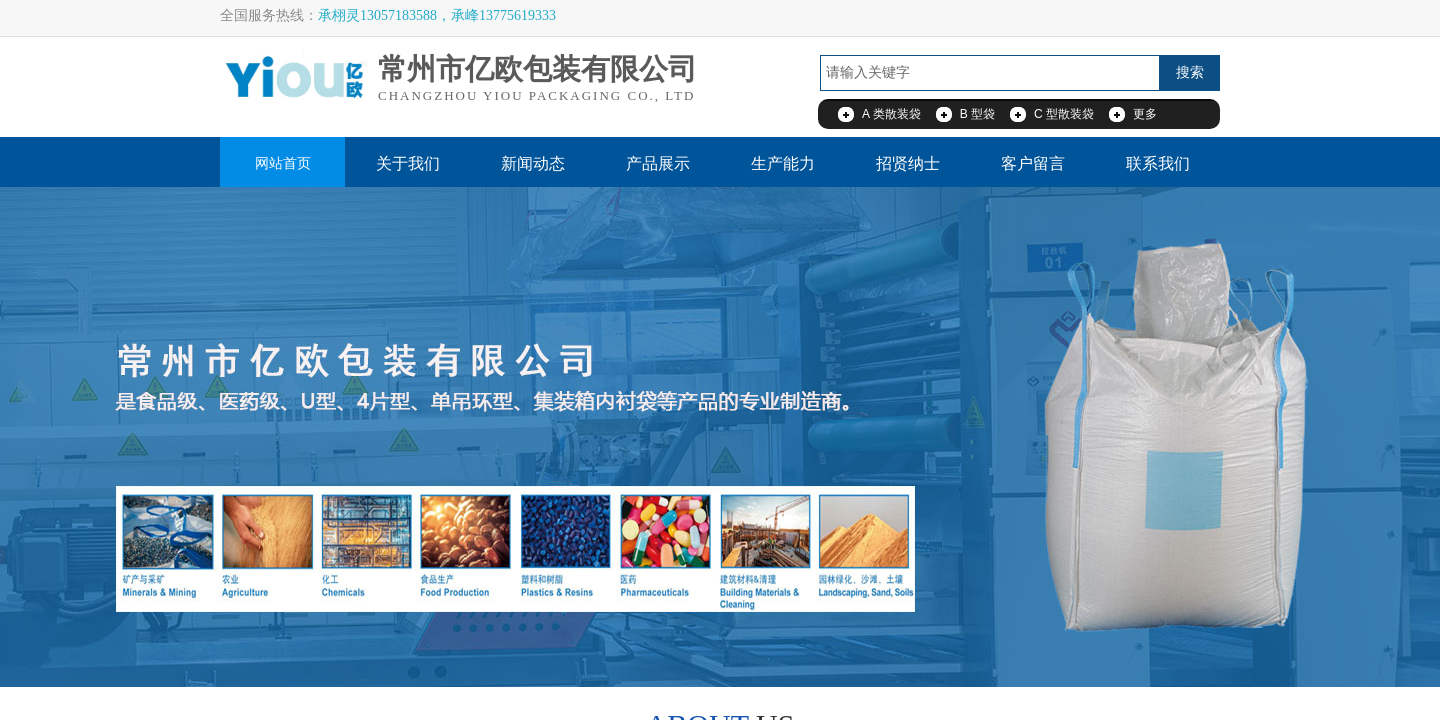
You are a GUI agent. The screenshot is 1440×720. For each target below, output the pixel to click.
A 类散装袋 (891, 114)
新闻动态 (533, 163)
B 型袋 (977, 114)
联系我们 (1158, 163)
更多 (1145, 114)
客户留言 (1033, 163)
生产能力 (783, 163)
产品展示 (658, 163)
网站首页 (283, 163)
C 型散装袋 (1064, 114)
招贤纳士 (908, 163)
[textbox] (990, 73)
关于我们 (408, 163)
